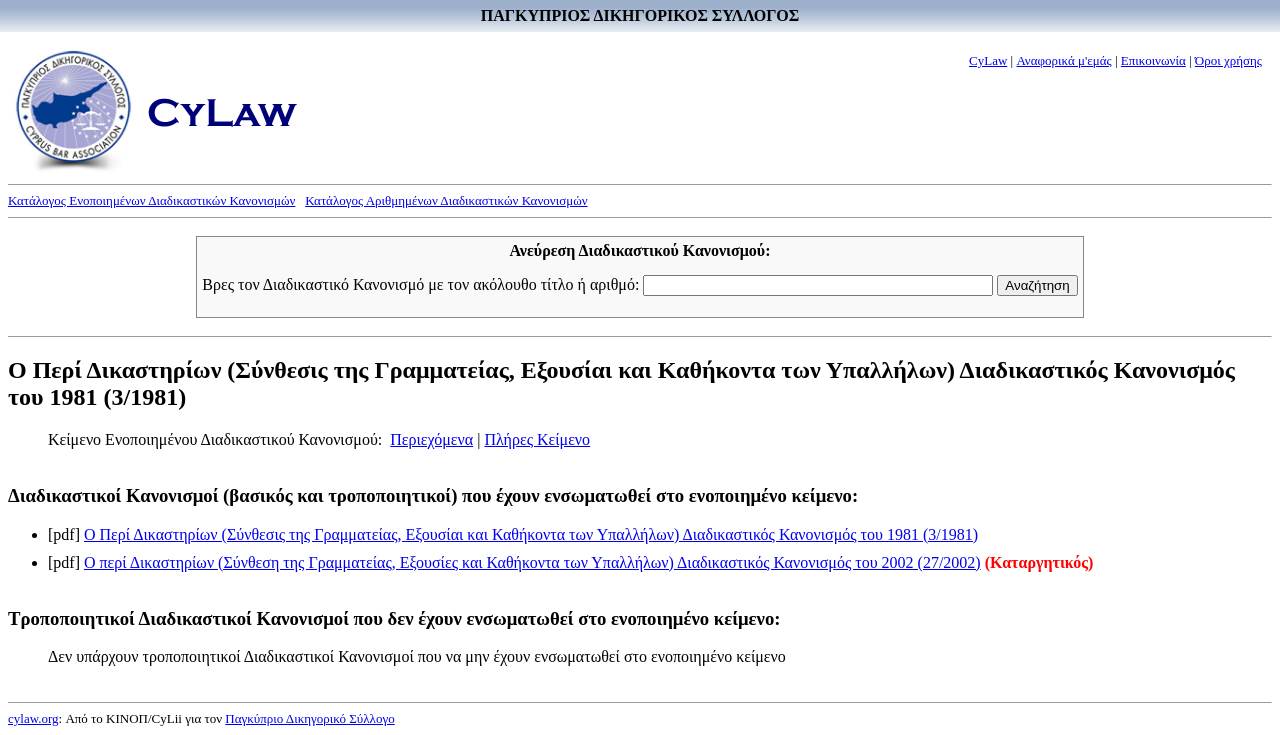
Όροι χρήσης (1228, 60)
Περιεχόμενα (431, 439)
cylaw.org (33, 718)
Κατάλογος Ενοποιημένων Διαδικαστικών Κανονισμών (151, 200)
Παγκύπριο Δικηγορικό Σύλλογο (309, 718)
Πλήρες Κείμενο (537, 439)
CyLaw (988, 60)
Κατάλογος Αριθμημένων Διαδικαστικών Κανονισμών (446, 200)
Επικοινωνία (1153, 60)
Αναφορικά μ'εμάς (1063, 60)
